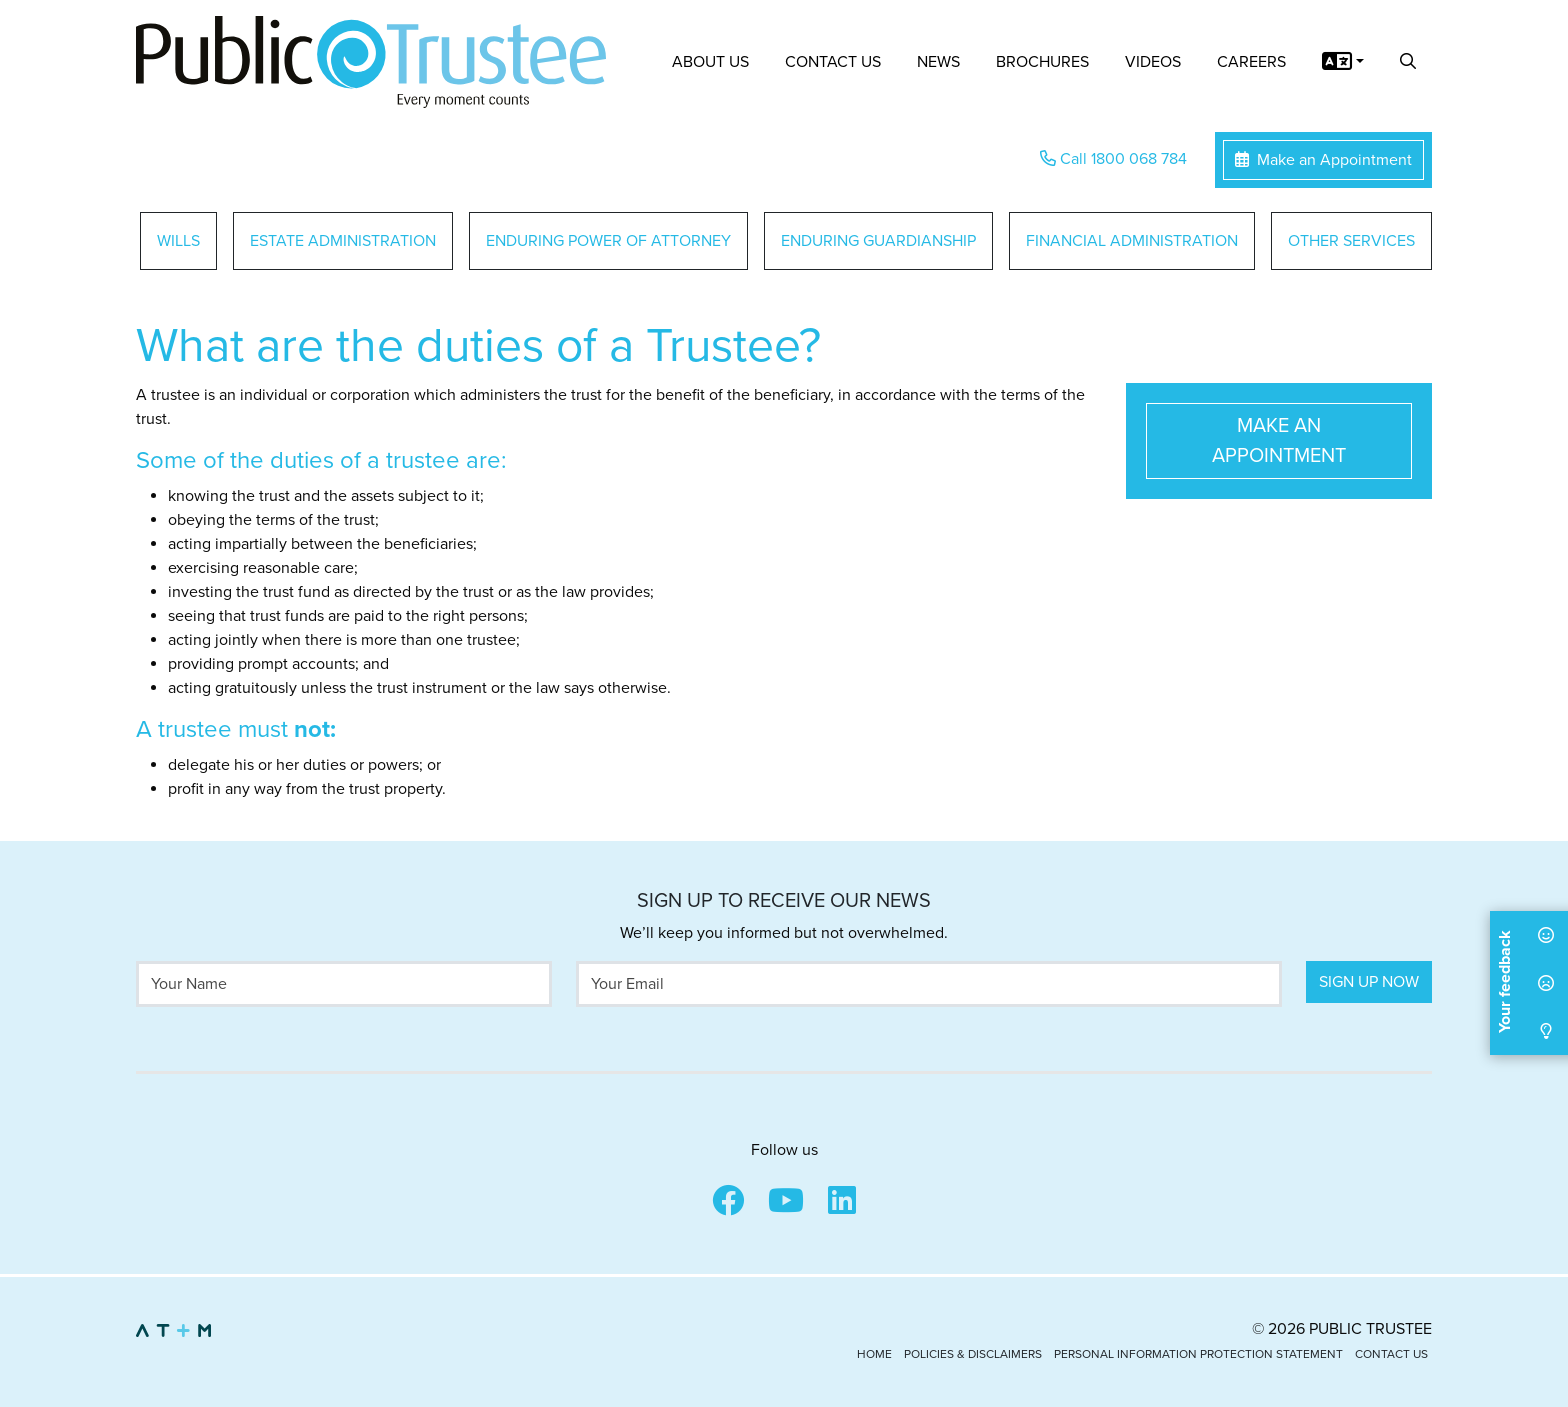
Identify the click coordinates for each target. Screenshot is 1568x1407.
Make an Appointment (1323, 160)
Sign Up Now (1369, 982)
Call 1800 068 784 (1113, 159)
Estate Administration (343, 241)
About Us (710, 62)
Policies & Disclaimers (973, 1354)
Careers (1251, 62)
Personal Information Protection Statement (1198, 1354)
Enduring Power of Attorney (608, 241)
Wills (178, 241)
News (938, 62)
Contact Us (833, 62)
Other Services (1351, 241)
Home (874, 1354)
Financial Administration (1132, 241)
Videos (1153, 62)
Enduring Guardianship (878, 241)
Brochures (1042, 62)
